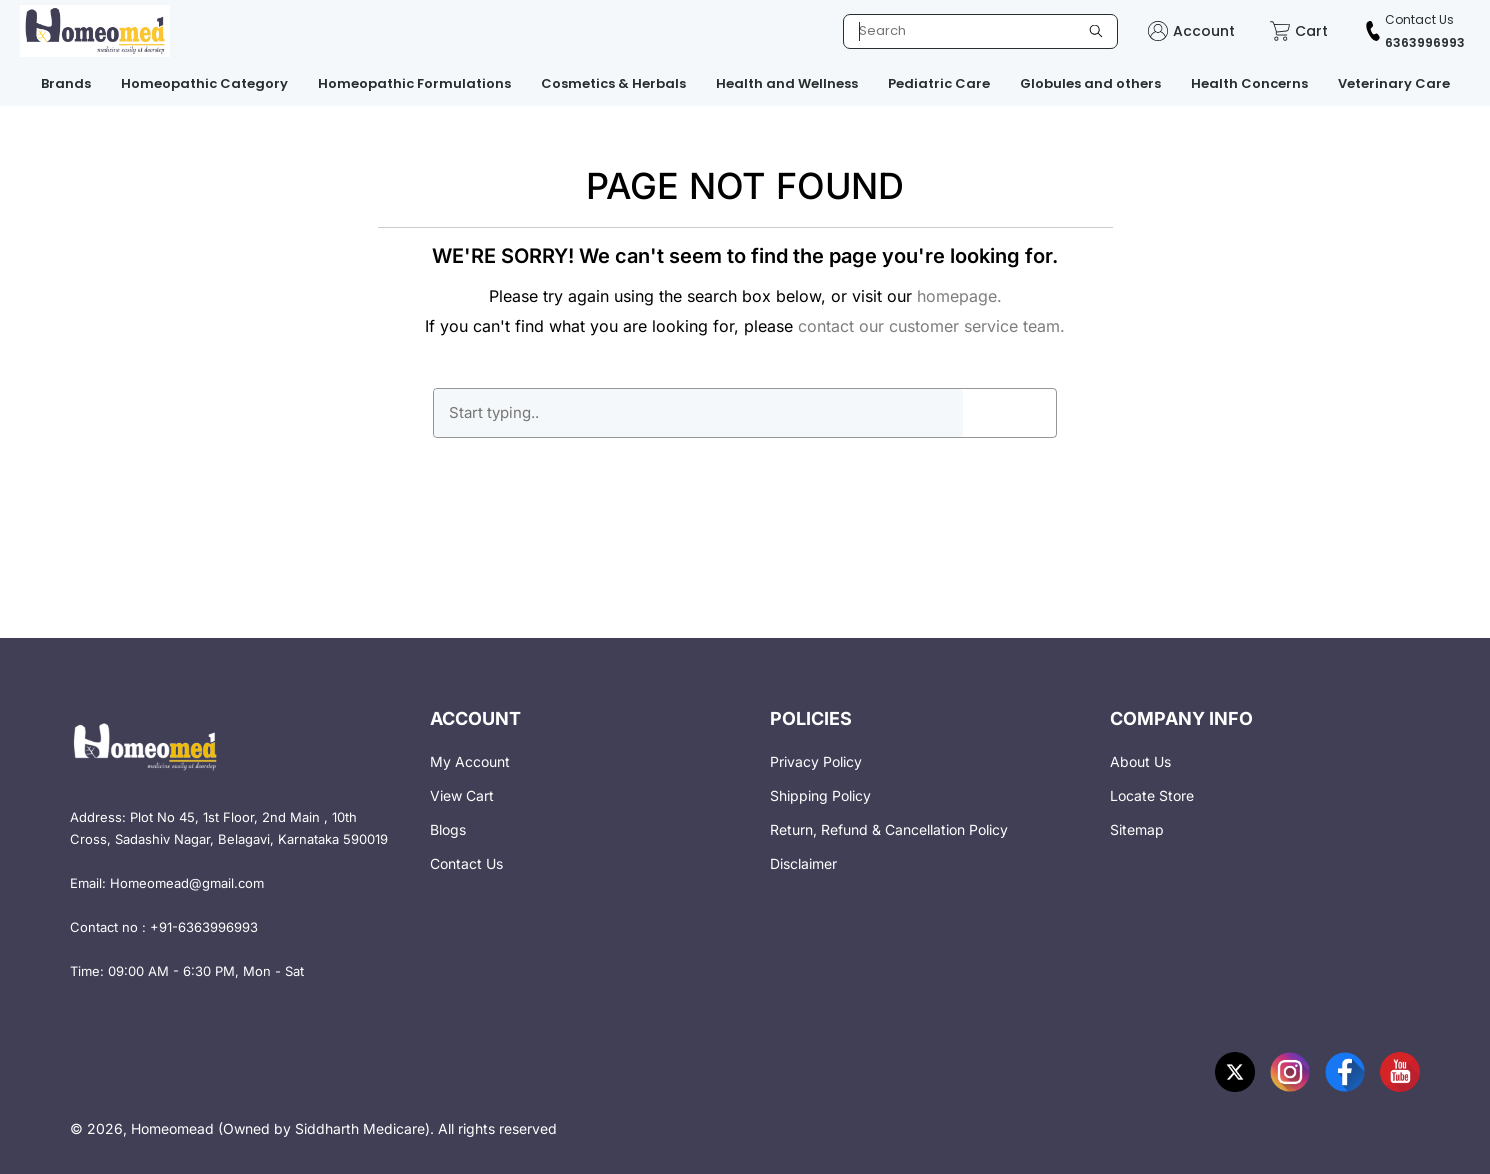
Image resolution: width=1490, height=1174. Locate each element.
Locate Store (1152, 795)
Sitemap (1137, 829)
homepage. (959, 296)
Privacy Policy (816, 761)
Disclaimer (803, 863)
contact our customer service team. (931, 326)
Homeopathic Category (204, 83)
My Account (470, 761)
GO (1009, 413)
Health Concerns (1249, 83)
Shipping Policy (820, 795)
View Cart (462, 795)
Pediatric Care (939, 83)
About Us (1140, 761)
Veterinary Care (1394, 83)
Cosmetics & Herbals (613, 83)
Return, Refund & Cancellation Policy (889, 829)
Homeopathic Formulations (414, 83)
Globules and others (1090, 83)
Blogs (448, 829)
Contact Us (466, 863)
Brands (66, 83)
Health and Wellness (787, 83)
